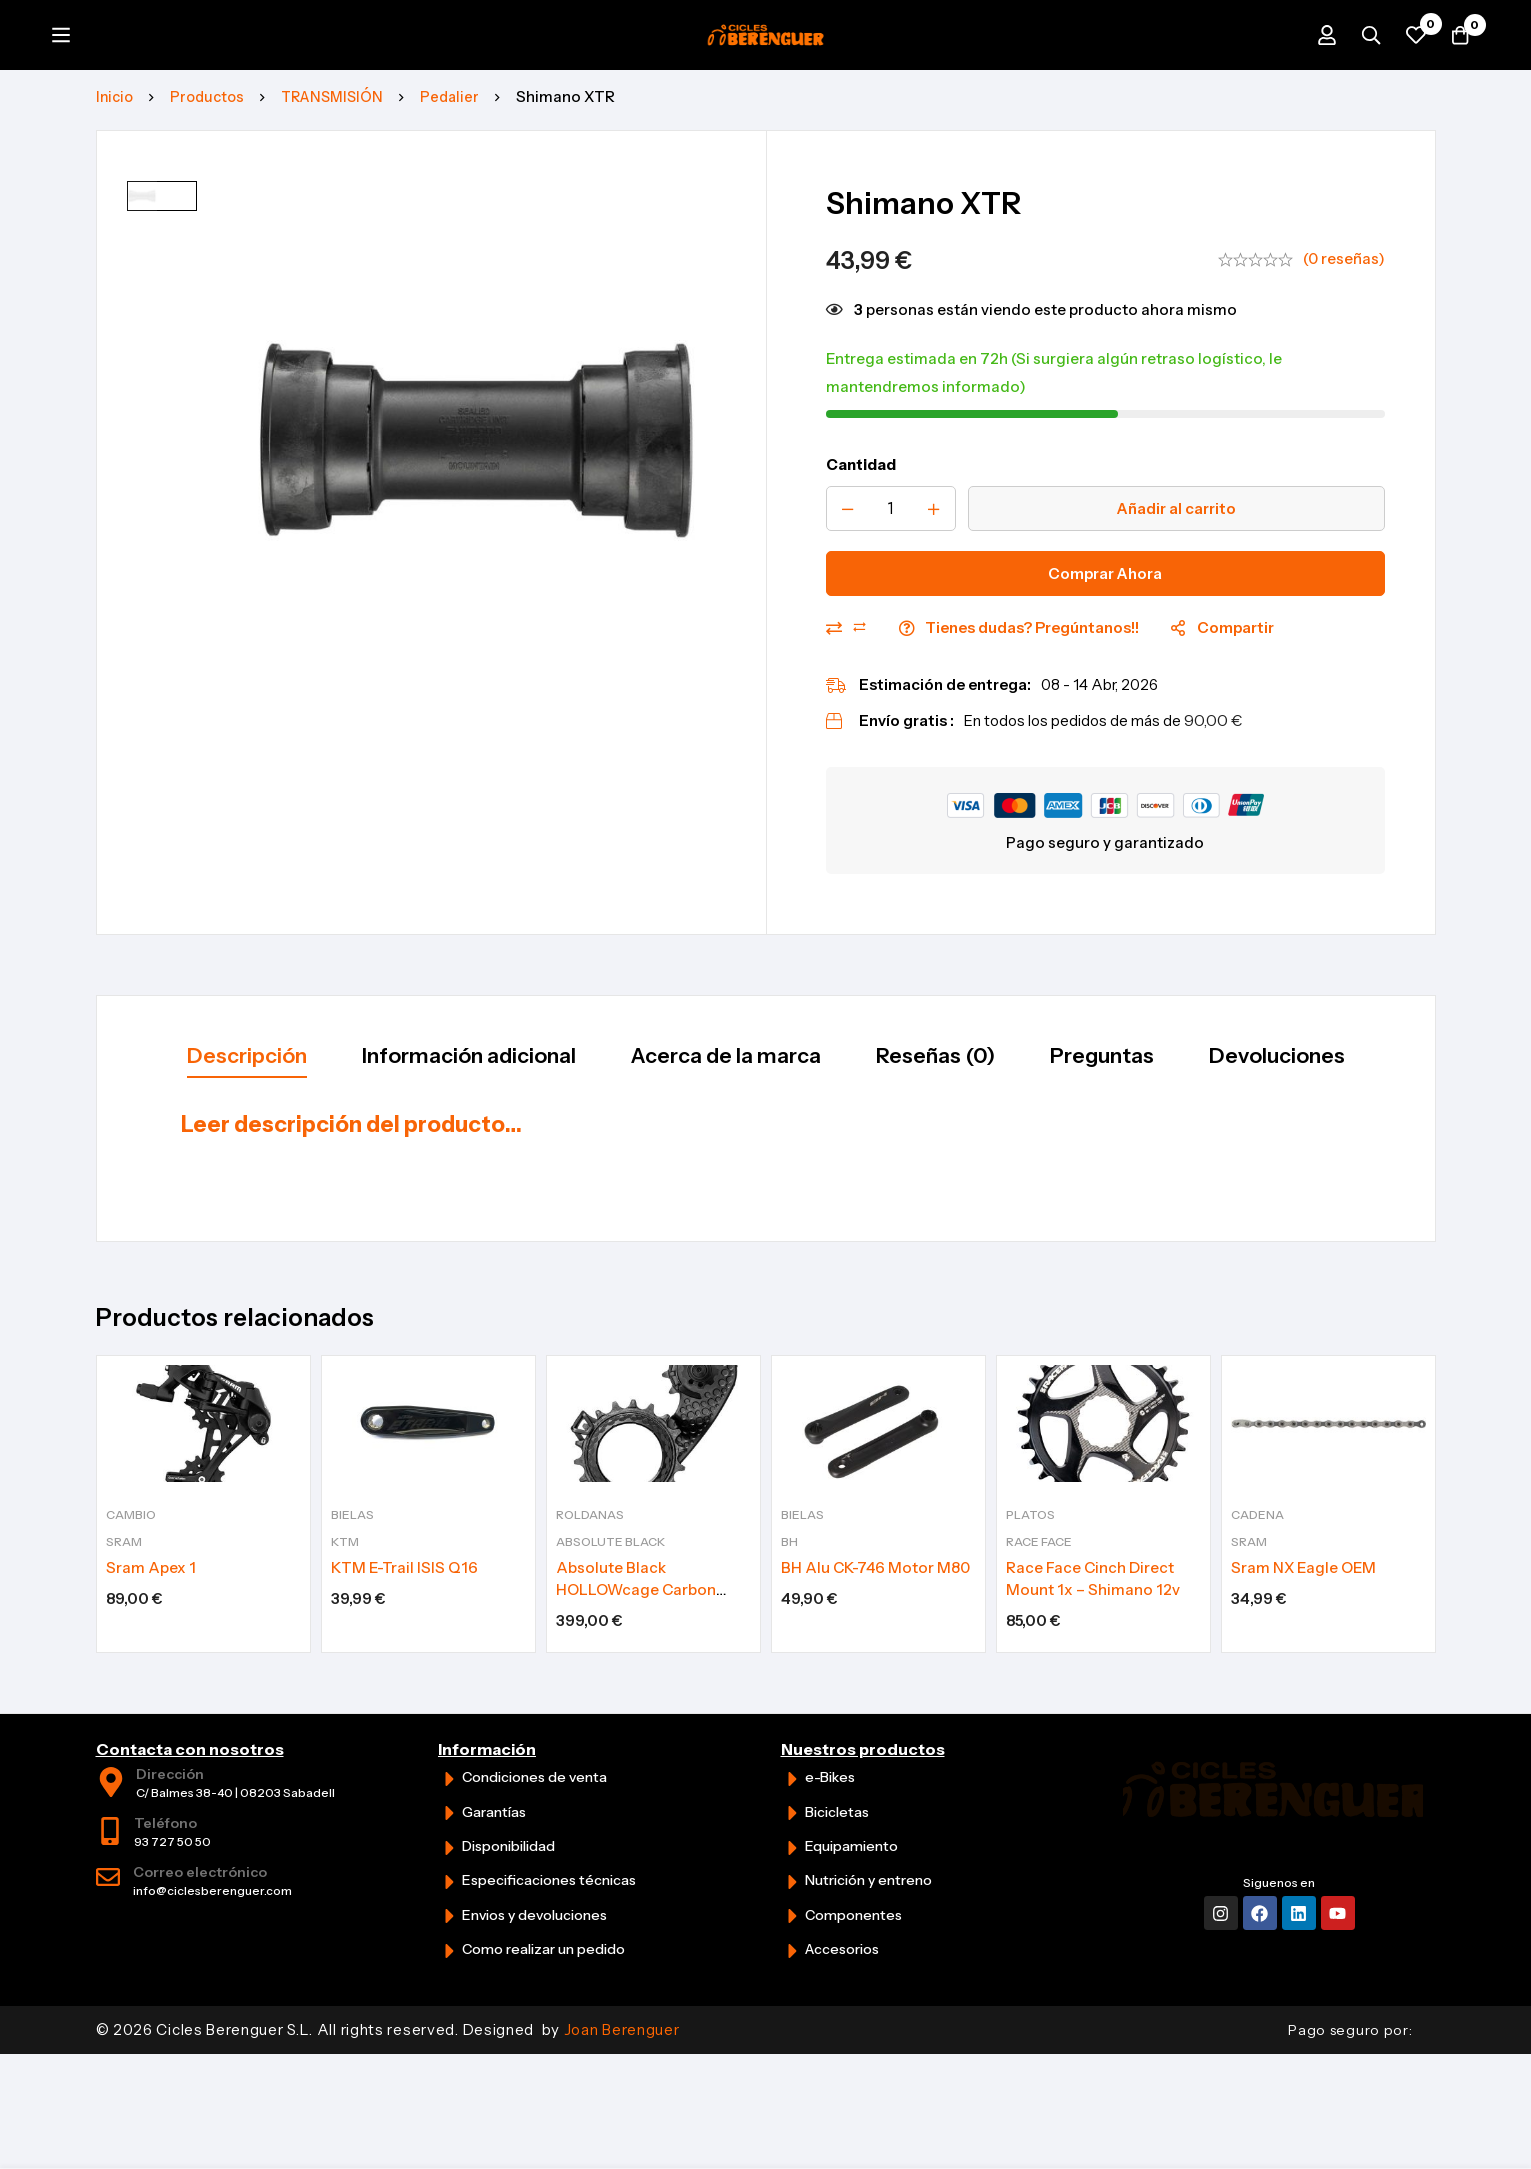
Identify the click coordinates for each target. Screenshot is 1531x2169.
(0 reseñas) (1344, 328)
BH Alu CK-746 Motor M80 (875, 1598)
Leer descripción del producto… (351, 1198)
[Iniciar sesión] (1305, 70)
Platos (1030, 1545)
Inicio (116, 166)
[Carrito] (1455, 70)
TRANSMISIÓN (342, 166)
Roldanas (590, 1545)
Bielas (352, 1545)
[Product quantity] (891, 578)
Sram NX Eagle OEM (1303, 1598)
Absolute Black (610, 1572)
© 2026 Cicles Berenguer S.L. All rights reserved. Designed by (388, 2060)
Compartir (1235, 697)
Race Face (1039, 1572)
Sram (124, 1572)
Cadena (1257, 1545)
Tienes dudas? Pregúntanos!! (1032, 697)
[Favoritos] (1405, 70)
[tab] (187, 1129)
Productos (212, 166)
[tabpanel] (766, 1208)
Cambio (131, 1545)
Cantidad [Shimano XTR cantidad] (861, 534)
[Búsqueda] (1355, 70)
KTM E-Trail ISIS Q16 (404, 1598)
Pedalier (464, 166)
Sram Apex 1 (151, 1598)
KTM (345, 1572)
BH (789, 1572)
